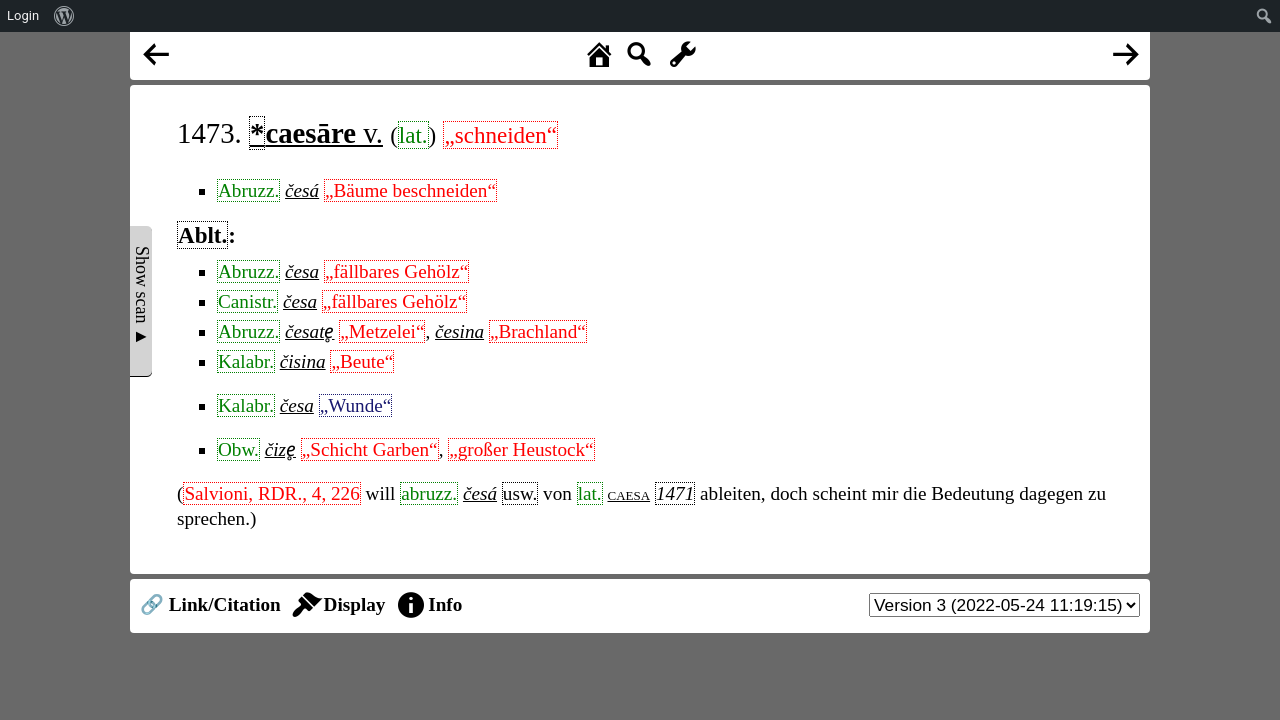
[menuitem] (64, 16)
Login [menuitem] (23, 15)
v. (316, 133)
